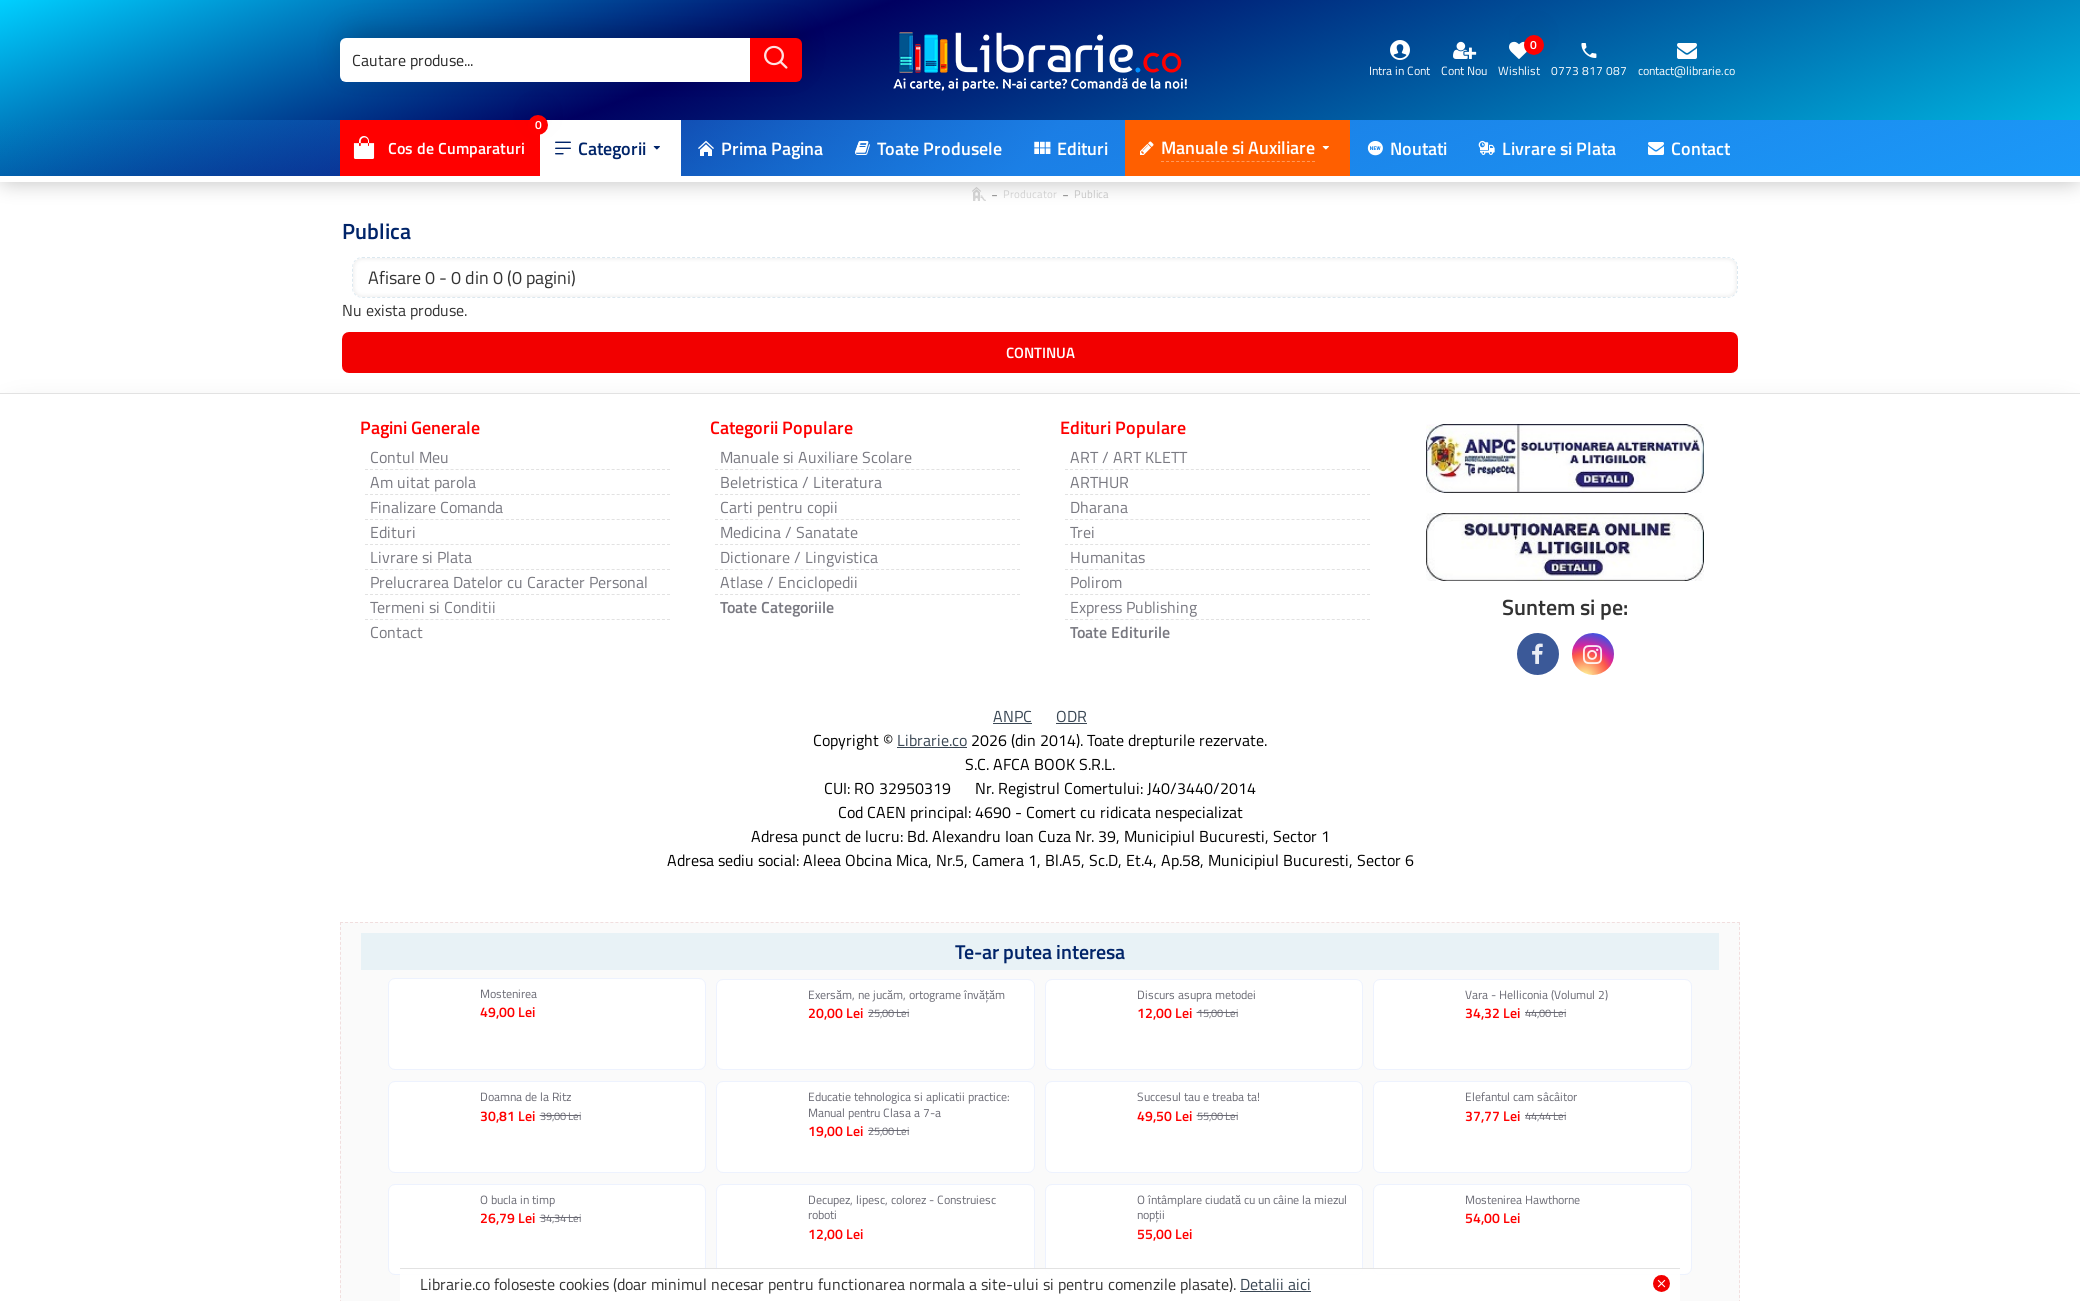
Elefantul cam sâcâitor (1521, 1097)
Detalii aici (1275, 1284)
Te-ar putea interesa (1040, 951)
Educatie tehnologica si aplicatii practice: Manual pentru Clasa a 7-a (909, 1104)
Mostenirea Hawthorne (1522, 1200)
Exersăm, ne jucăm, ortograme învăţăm (906, 995)
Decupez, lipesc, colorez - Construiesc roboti (902, 1207)
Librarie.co (932, 740)
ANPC (1012, 716)
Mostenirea (508, 994)
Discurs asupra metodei (1196, 995)
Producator (1030, 194)
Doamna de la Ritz (525, 1097)
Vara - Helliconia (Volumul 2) (1536, 995)
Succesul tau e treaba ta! (1198, 1097)
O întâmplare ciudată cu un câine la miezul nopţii (1242, 1207)
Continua (1040, 352)
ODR (1071, 716)
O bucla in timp (517, 1200)
